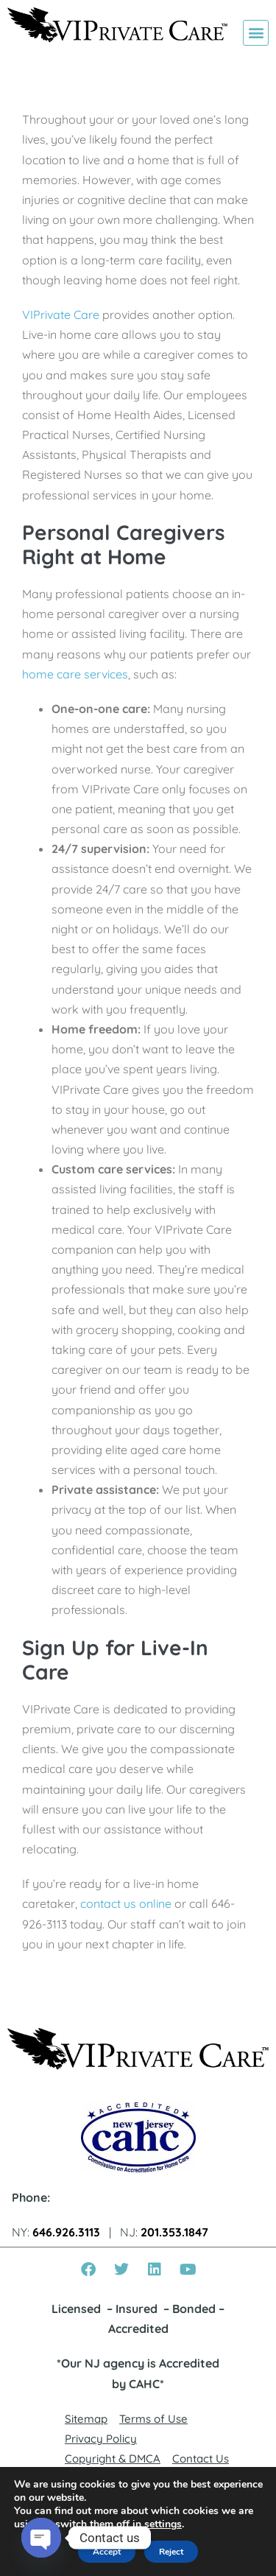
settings (163, 2524)
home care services (75, 674)
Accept (107, 2552)
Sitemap (86, 2419)
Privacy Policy (101, 2439)
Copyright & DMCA (112, 2459)
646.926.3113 (66, 2232)
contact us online (125, 1903)
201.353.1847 (174, 2232)
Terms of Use (153, 2419)
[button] (256, 33)
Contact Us (200, 2459)
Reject (171, 2552)
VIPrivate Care (60, 314)
